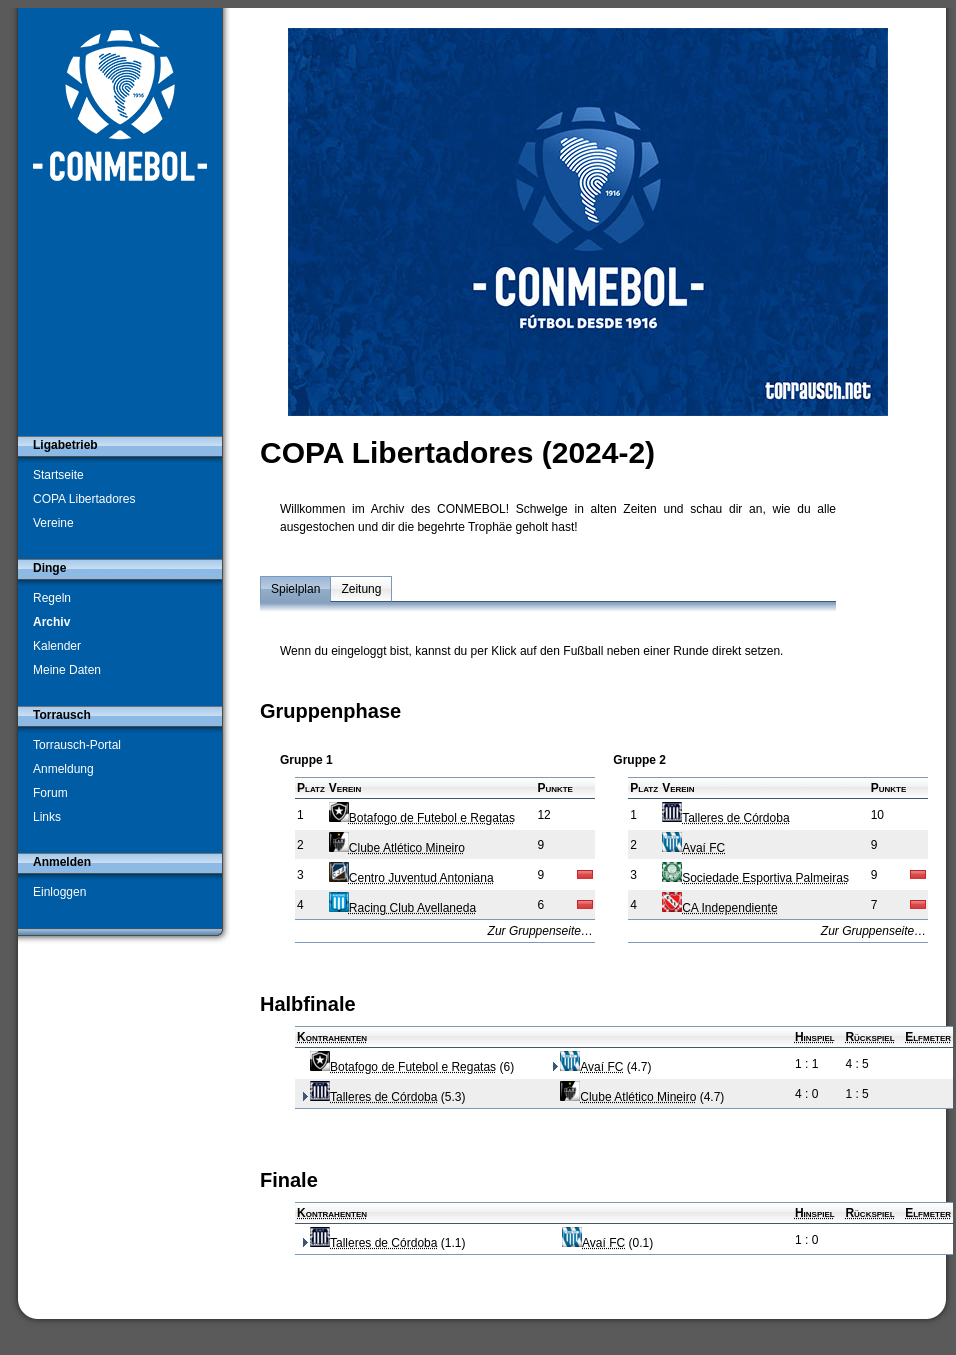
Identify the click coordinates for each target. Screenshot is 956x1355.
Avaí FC (693, 848)
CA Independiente (719, 908)
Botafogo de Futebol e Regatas (422, 818)
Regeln (52, 598)
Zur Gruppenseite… (540, 931)
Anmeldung (63, 769)
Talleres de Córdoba (725, 818)
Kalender (57, 646)
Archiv (51, 622)
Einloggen (59, 892)
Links (47, 817)
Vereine (53, 523)
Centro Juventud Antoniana (411, 878)
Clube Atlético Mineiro (397, 848)
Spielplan (295, 589)
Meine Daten (67, 670)
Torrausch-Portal (77, 745)
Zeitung (361, 589)
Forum (50, 793)
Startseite (58, 475)
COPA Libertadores (84, 499)
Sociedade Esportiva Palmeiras (755, 878)
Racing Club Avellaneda (402, 908)
